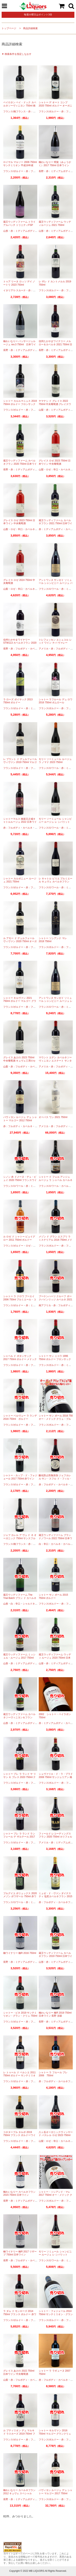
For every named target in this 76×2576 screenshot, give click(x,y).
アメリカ (43, 648)
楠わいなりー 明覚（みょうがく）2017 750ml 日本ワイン (55, 164)
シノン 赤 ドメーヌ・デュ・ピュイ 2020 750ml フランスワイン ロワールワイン (20, 1180)
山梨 (41, 409)
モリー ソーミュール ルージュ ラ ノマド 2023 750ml (55, 761)
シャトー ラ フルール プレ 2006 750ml (53, 2074)
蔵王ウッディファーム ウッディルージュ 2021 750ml (55, 223)
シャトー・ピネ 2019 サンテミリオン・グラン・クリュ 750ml (20, 2014)
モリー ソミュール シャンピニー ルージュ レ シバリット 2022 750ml (55, 2254)
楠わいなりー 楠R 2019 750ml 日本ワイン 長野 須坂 (55, 2014)
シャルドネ (29, 1603)
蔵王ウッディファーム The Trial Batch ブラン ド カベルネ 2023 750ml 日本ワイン (19, 1598)
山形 (5, 231)
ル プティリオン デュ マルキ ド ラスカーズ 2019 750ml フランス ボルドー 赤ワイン (19, 2433)
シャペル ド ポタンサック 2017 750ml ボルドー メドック (20, 1358)
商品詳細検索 (30, 28)
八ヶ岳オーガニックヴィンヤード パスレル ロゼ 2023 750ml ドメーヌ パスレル (56, 2135)
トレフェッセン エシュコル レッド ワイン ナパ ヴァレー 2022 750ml (55, 642)
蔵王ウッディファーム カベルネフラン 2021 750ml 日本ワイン (55, 523)
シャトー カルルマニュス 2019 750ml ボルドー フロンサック (20, 403)
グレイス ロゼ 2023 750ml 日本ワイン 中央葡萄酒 (55, 462)
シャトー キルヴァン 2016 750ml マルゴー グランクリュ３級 (55, 2433)
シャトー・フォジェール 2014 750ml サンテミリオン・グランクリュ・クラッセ (56, 2314)
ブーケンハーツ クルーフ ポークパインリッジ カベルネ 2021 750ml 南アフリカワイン (55, 1299)
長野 (41, 171)
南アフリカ (45, 1305)
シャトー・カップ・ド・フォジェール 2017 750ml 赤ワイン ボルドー (20, 1478)
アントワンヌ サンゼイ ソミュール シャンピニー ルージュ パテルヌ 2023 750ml (55, 583)
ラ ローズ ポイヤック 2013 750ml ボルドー (18, 701)
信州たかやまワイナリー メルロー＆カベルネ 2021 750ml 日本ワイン (55, 344)
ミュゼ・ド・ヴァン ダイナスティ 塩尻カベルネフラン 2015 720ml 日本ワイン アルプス (55, 1896)
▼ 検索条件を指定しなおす (16, 54)
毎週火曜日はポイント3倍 (38, 14)
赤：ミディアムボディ (58, 171)
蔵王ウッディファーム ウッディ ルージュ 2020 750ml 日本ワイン (55, 1657)
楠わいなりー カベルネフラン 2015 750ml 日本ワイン (19, 2193)
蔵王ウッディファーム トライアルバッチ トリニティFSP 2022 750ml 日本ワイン (19, 225)
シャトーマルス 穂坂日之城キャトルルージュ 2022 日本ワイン (20, 822)
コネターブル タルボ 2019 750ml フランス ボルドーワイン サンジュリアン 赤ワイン (19, 2135)
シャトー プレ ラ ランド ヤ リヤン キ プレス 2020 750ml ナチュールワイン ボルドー (19, 1777)
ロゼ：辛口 (52, 469)
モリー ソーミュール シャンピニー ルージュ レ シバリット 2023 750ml (55, 822)
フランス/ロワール (49, 589)
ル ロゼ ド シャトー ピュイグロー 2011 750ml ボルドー (19, 1238)
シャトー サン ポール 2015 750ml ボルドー (53, 1596)
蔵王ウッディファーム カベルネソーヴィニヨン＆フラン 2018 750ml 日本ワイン (19, 1717)
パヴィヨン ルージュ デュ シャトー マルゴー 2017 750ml (55, 2492)
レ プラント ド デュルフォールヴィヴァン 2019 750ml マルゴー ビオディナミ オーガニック (20, 762)
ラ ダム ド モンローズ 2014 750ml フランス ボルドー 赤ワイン (19, 2314)
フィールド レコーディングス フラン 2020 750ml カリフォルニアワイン (55, 1836)
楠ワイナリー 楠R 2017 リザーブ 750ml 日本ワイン (20, 2253)
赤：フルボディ (34, 171)
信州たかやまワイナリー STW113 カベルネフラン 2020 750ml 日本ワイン (19, 642)
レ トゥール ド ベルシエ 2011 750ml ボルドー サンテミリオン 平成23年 (19, 2075)
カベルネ (65, 469)
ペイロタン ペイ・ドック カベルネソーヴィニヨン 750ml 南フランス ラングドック (19, 105)
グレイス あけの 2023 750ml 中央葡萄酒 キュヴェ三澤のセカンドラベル (19, 1060)
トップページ (9, 28)
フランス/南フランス (14, 111)
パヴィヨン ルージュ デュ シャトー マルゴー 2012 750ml (20, 1119)
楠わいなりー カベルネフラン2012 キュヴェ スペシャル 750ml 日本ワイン (19, 2493)
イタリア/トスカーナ (14, 290)
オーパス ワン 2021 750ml (53, 1117)
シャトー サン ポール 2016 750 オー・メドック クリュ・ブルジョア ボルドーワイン (56, 1418)
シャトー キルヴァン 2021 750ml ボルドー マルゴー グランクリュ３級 (19, 1001)
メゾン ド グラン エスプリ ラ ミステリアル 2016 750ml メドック (55, 1239)
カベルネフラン (66, 1902)
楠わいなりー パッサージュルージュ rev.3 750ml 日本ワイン (19, 344)
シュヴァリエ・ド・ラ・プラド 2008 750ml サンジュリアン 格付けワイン (56, 1777)
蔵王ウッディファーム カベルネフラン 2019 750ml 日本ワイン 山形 (55, 1956)
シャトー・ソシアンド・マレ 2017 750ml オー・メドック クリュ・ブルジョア (55, 2195)
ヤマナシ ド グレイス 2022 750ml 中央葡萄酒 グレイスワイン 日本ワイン (55, 404)
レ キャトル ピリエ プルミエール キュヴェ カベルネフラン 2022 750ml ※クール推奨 (55, 881)
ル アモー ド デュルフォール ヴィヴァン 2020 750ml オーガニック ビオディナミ (20, 941)
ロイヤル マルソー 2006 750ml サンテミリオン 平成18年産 (20, 164)
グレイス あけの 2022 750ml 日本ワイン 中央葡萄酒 (18, 2372)
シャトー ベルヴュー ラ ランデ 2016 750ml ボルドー (20, 1417)
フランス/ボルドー (49, 111)
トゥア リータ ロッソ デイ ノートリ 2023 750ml (19, 283)
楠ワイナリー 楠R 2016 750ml (19, 1953)
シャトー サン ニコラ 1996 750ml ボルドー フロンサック (55, 1358)
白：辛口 (43, 1544)
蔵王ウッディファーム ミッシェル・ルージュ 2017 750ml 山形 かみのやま (19, 1657)
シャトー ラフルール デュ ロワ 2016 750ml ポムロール (55, 701)
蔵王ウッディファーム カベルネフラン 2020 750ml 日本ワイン (20, 463)
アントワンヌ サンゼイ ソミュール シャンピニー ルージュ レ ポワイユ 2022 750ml (55, 1001)
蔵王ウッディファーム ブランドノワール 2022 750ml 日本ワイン (55, 1538)
